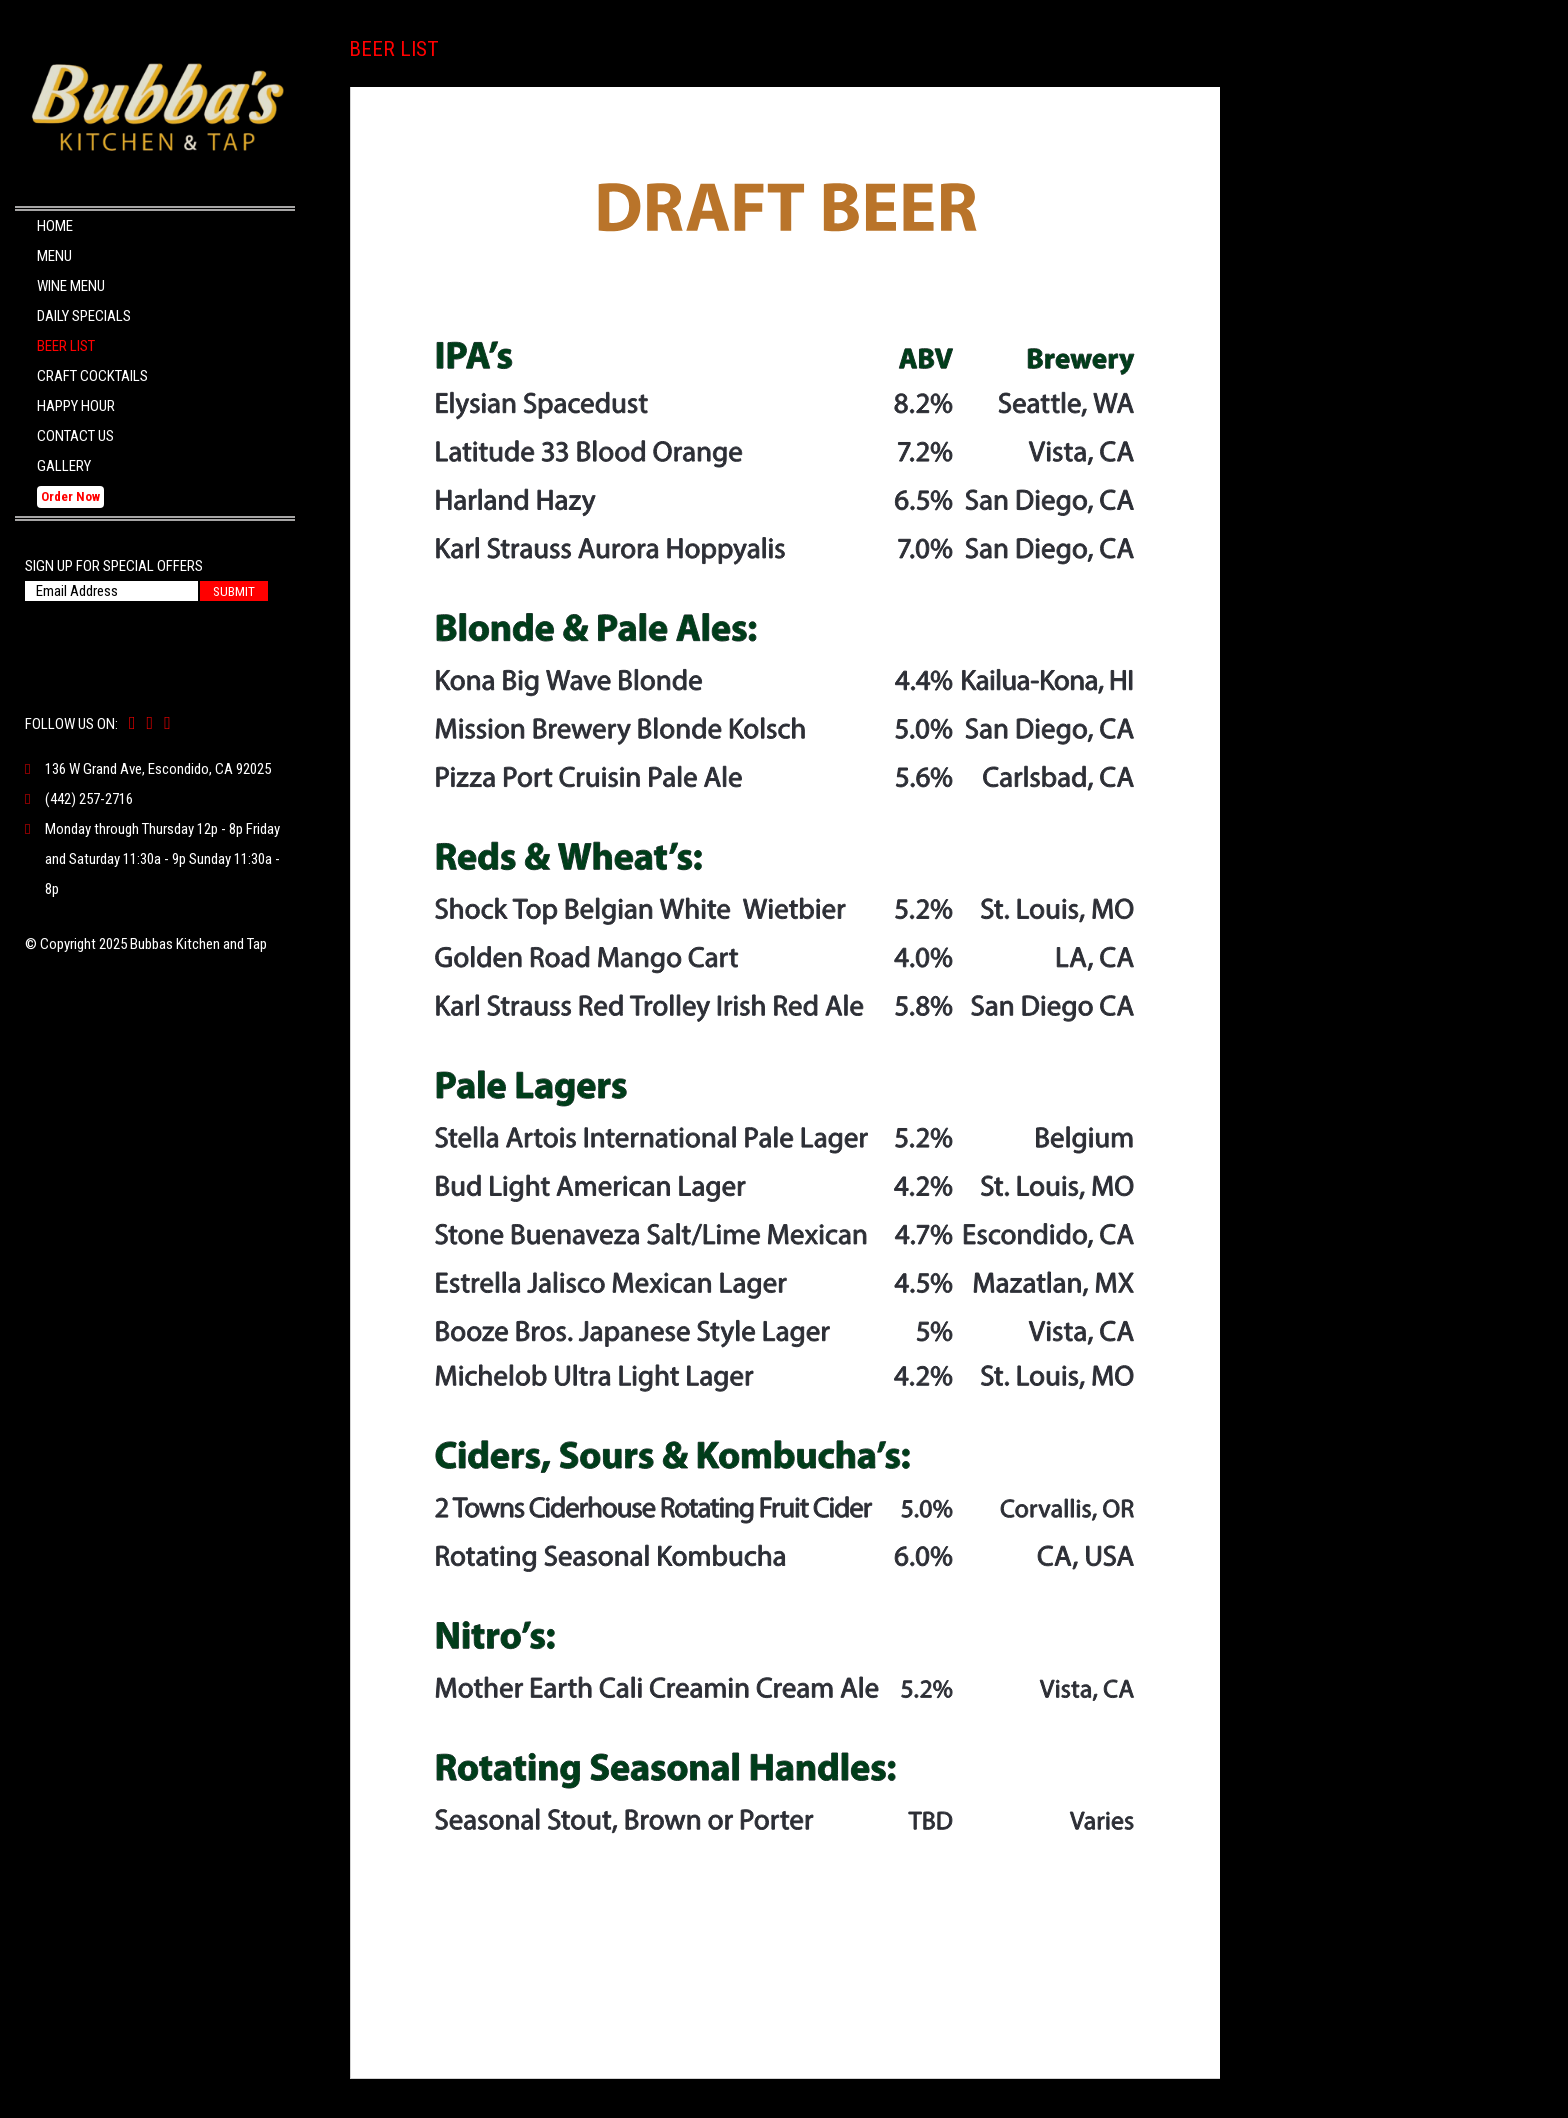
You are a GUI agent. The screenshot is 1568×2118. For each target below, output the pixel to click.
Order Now (70, 496)
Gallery (64, 466)
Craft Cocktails (92, 376)
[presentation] (146, 637)
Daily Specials (84, 316)
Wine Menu (71, 286)
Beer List (66, 346)
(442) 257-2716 (89, 799)
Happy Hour (76, 406)
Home (55, 226)
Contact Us (75, 436)
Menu (54, 256)
